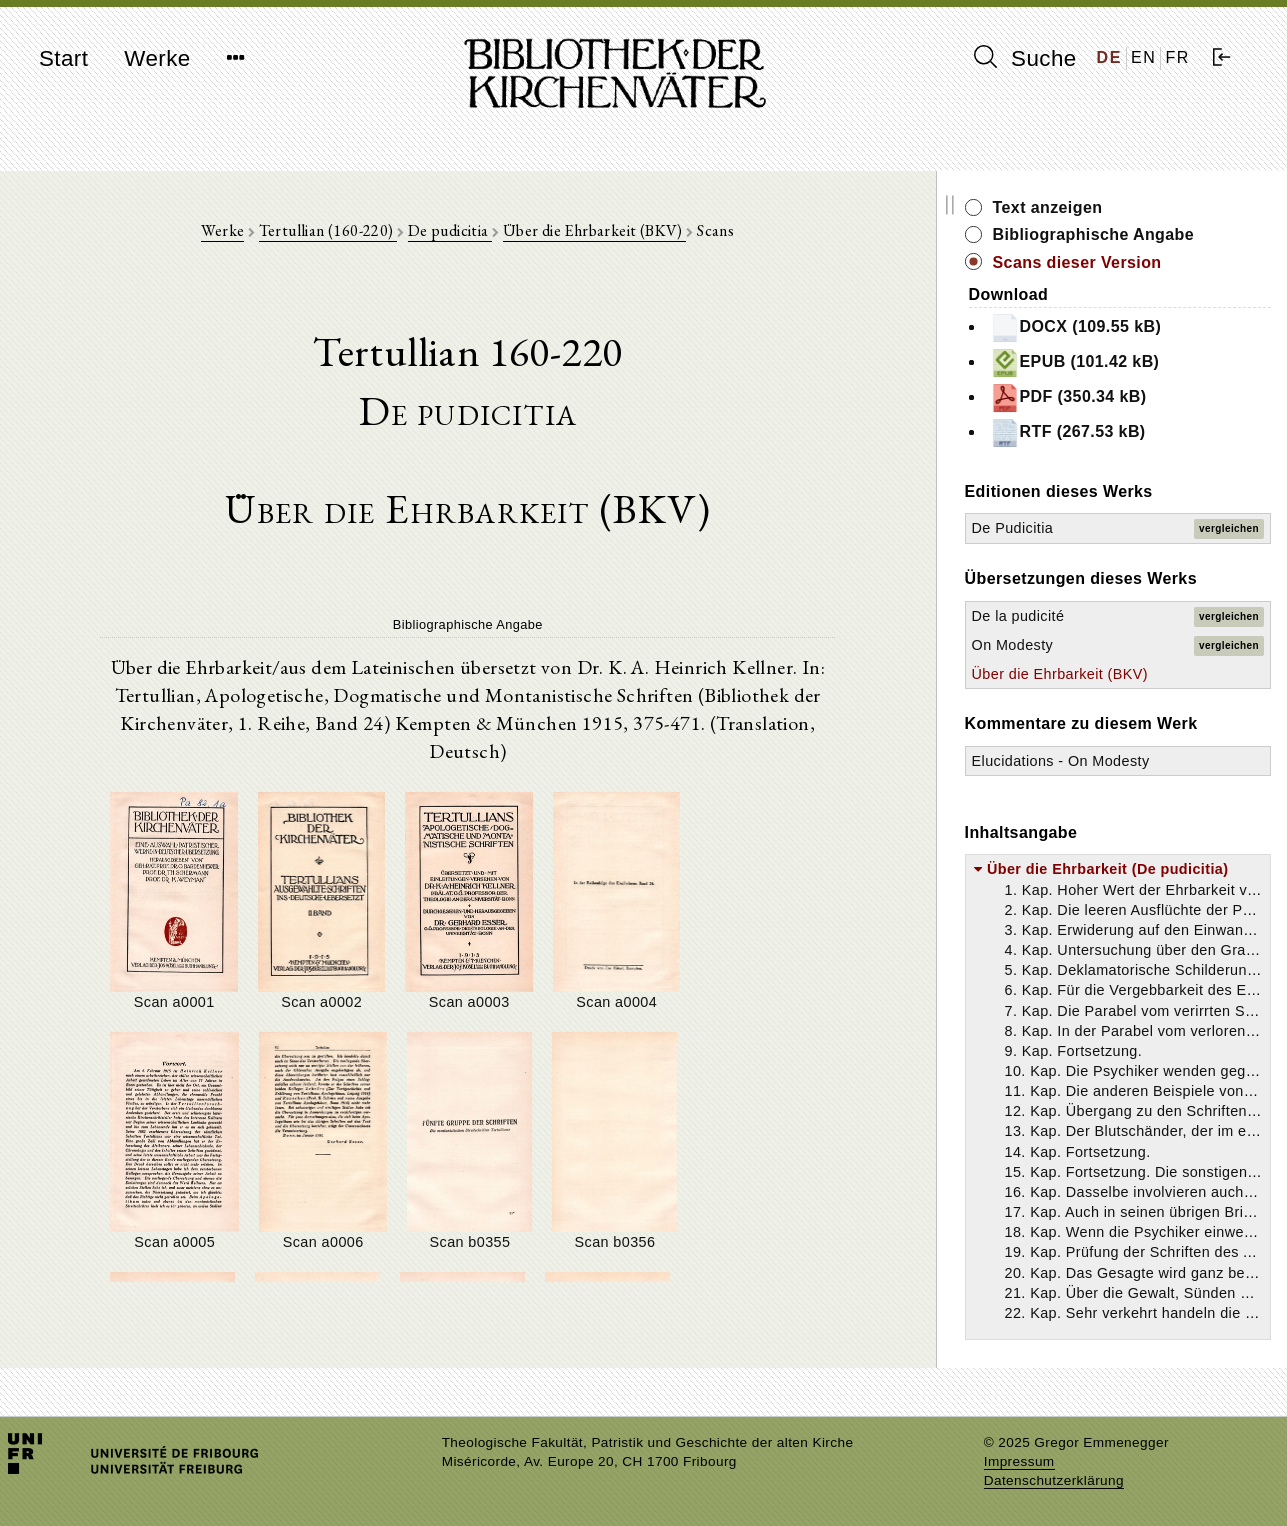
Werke (157, 58)
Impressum (1019, 1461)
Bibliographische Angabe (1123, 234)
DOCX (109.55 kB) (1105, 328)
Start (63, 58)
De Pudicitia (1042, 528)
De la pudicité (1047, 616)
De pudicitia (465, 231)
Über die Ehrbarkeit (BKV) (609, 231)
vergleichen (1229, 528)
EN (1143, 57)
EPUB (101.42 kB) (1104, 363)
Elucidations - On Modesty (1090, 761)
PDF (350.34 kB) (1097, 398)
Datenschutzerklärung (1054, 1480)
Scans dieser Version (1106, 262)
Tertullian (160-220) (343, 231)
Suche (1025, 58)
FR (1177, 57)
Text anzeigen (1077, 207)
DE (1109, 57)
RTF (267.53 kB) (1097, 433)
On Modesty (1042, 645)
